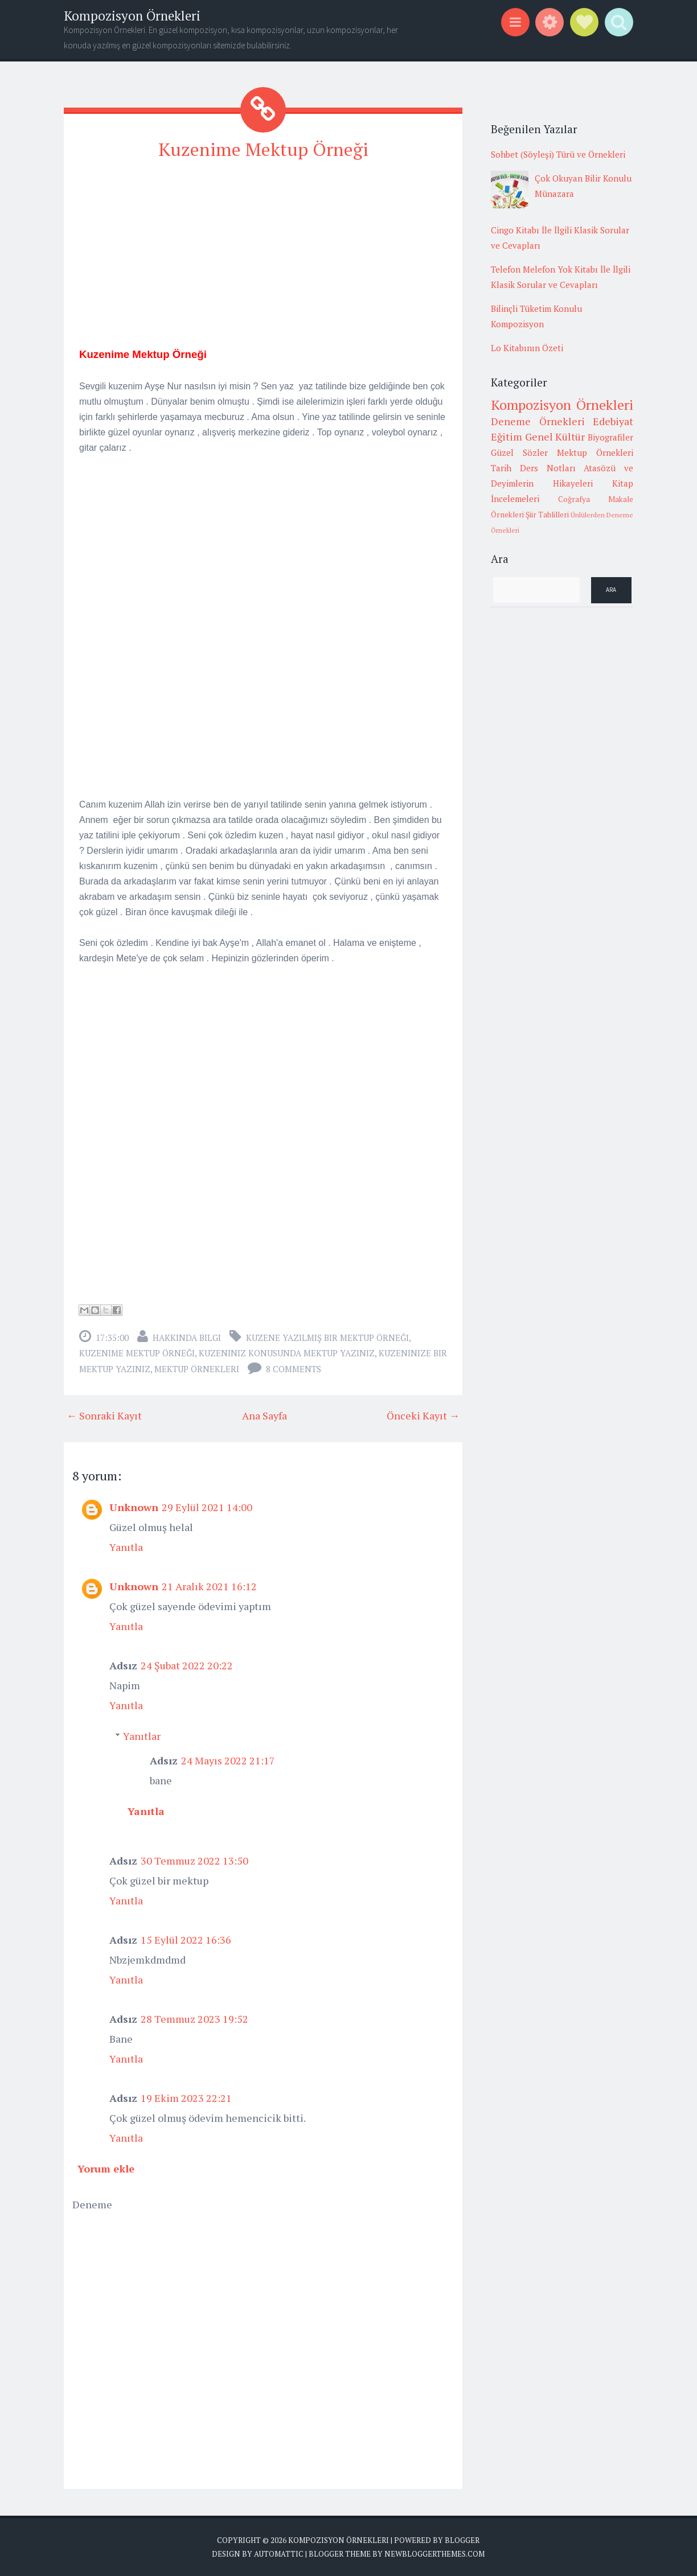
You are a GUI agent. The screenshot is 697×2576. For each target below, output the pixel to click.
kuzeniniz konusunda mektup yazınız (287, 1353)
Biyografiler (610, 437)
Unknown (133, 1507)
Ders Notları (548, 468)
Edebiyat (613, 421)
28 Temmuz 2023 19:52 (194, 2019)
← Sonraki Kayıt (104, 1415)
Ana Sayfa (264, 1415)
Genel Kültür (555, 436)
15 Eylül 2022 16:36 (186, 1940)
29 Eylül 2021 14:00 (207, 1507)
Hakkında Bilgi (187, 1337)
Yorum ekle (105, 2168)
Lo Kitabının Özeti (527, 347)
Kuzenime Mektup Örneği (263, 149)
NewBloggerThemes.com (434, 2553)
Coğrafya (574, 499)
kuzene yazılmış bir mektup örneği (327, 1337)
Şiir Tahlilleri (547, 514)
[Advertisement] (263, 251)
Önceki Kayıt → (423, 1415)
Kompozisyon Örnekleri (132, 15)
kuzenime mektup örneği (137, 1353)
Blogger (462, 2540)
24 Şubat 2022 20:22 (187, 1665)
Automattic (279, 2553)
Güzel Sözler (519, 452)
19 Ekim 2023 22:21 (186, 2098)
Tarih (501, 468)
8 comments (293, 1369)
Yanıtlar (142, 1736)
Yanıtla (126, 1547)
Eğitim (506, 436)
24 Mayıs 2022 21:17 (228, 1760)
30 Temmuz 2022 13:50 (194, 1860)
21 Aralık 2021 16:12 (209, 1586)
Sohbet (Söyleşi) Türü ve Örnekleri (558, 154)
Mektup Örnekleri (196, 1369)
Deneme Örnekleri (538, 421)
